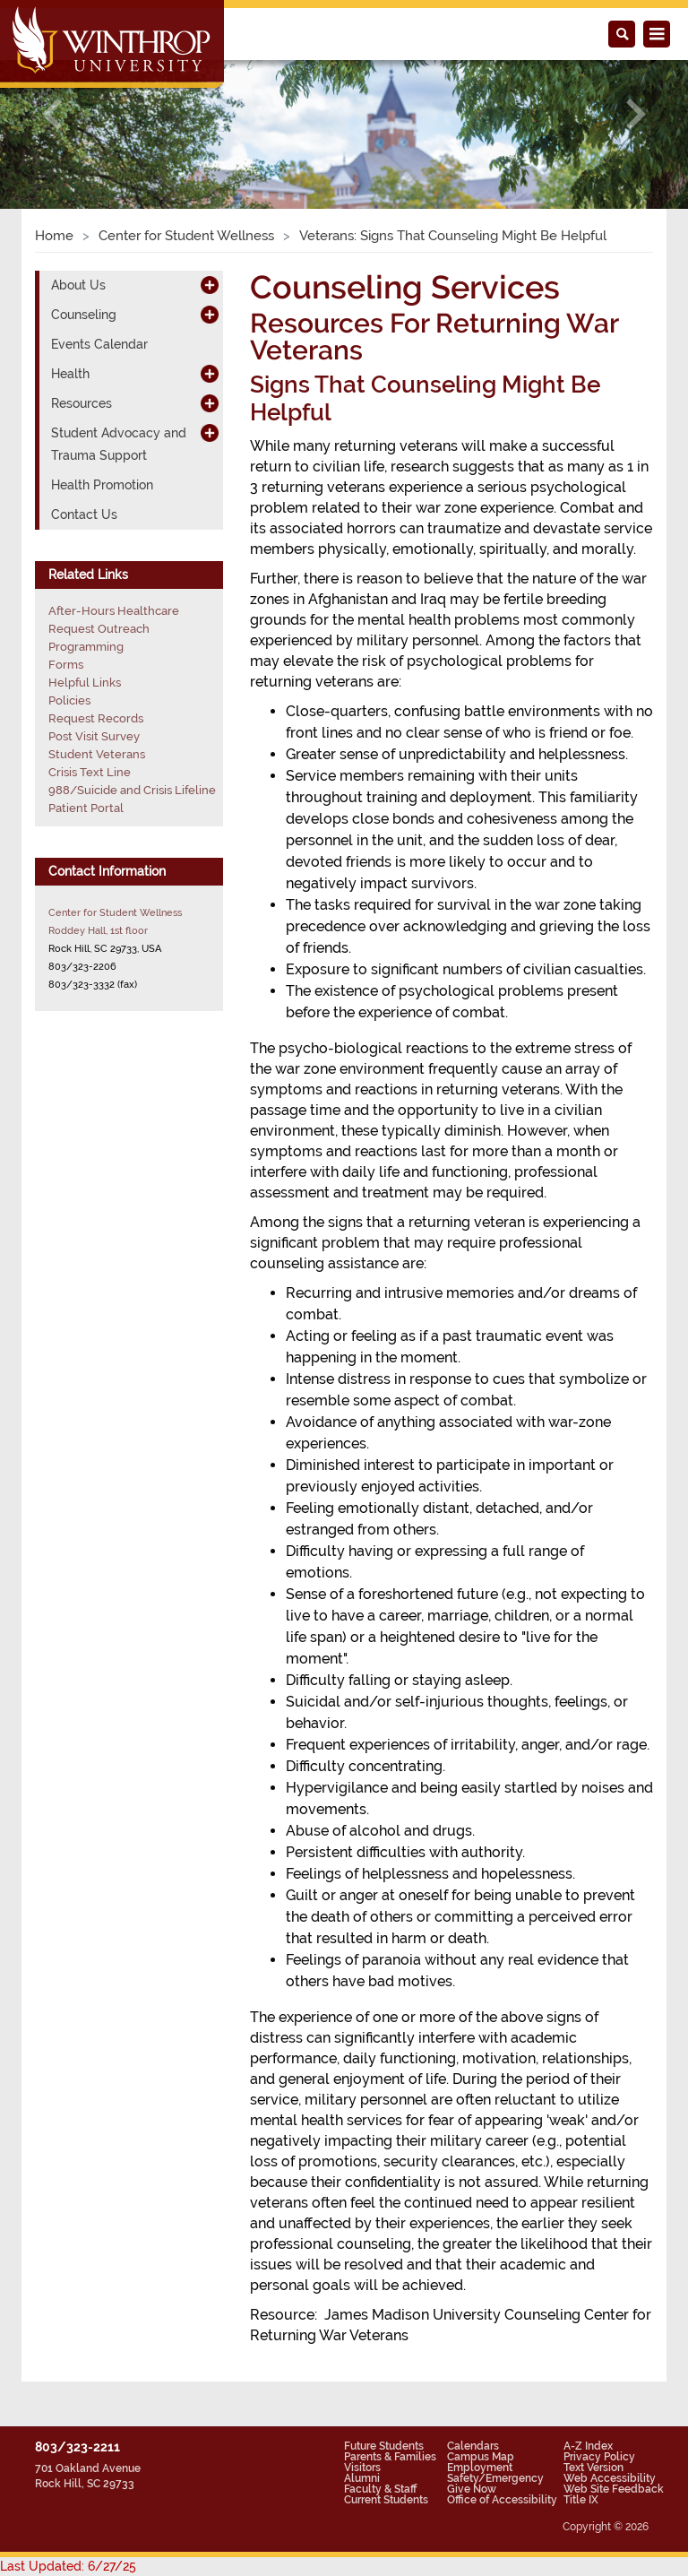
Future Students (384, 2446)
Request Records (95, 718)
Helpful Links (84, 682)
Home (54, 236)
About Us (78, 285)
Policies (69, 700)
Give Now (471, 2489)
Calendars (473, 2446)
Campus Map (480, 2457)
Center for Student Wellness (186, 236)
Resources (81, 403)
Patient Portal (86, 808)
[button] (51, 114)
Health (70, 374)
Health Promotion (102, 485)
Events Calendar (99, 344)
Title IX (580, 2500)
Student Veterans (96, 754)
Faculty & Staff (380, 2489)
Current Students (386, 2500)
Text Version (593, 2467)
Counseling (83, 314)
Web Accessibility (609, 2478)
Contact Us (84, 514)
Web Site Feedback (613, 2489)
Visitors (362, 2467)
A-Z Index (588, 2446)
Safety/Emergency (495, 2478)
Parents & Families (390, 2457)
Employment (479, 2467)
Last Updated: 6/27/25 (68, 2566)
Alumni (362, 2478)
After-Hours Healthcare (113, 611)
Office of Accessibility (502, 2500)
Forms (65, 664)
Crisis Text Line (89, 772)
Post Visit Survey (94, 736)
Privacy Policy (599, 2457)
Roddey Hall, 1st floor (98, 930)
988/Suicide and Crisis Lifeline (132, 790)
